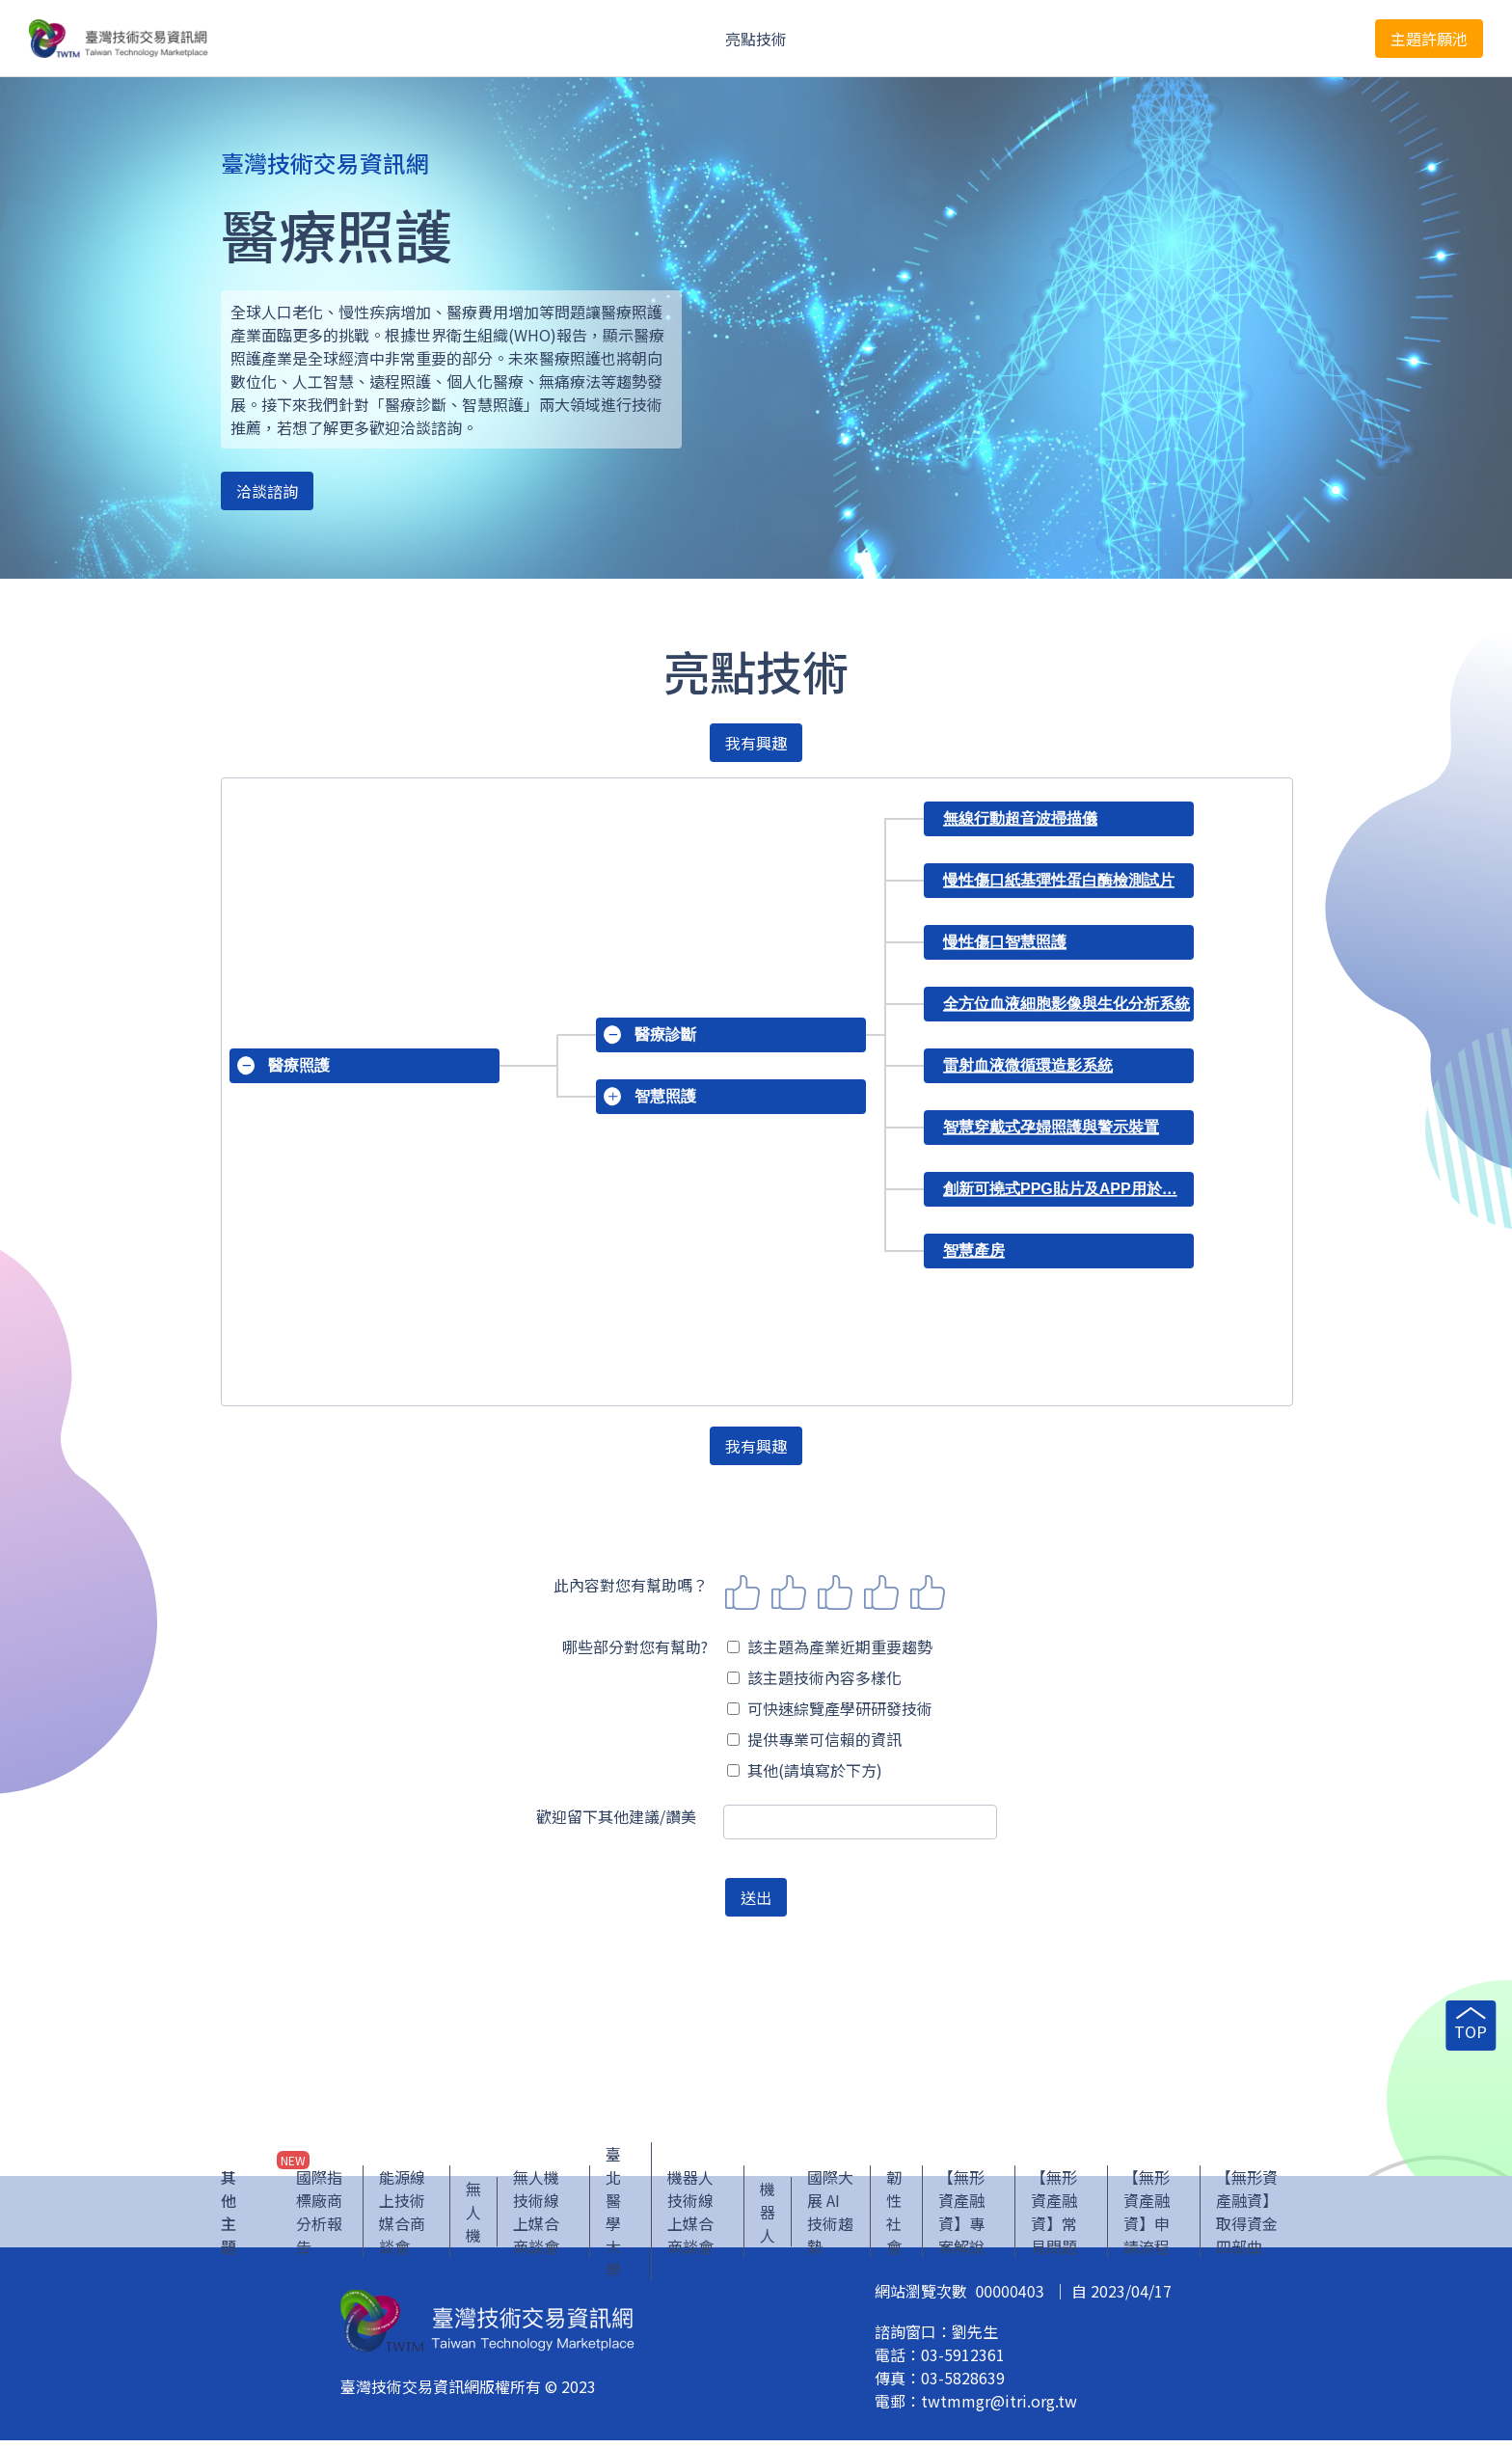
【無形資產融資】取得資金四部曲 (1247, 2219)
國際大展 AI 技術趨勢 (830, 2219)
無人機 (473, 2219)
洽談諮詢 (267, 491)
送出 (756, 1897)
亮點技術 (756, 38)
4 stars (881, 1592)
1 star (742, 1592)
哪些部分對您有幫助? (635, 1646)
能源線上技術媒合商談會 (402, 2219)
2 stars (789, 1592)
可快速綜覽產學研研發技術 (829, 1708)
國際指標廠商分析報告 (319, 2219)
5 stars (927, 1592)
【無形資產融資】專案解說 (961, 2219)
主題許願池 (1429, 38)
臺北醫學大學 (613, 2219)
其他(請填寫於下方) (804, 1770)
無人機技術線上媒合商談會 (536, 2219)
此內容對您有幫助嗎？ (631, 1584)
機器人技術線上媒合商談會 (690, 2219)
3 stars (835, 1592)
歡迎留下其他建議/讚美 (616, 1816)
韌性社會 (894, 2219)
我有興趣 (756, 742)
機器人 (767, 2219)
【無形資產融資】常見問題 (1054, 2219)
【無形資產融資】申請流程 (1146, 2219)
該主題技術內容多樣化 (814, 1677)
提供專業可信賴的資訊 (814, 1739)
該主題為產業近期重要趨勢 (829, 1646)
